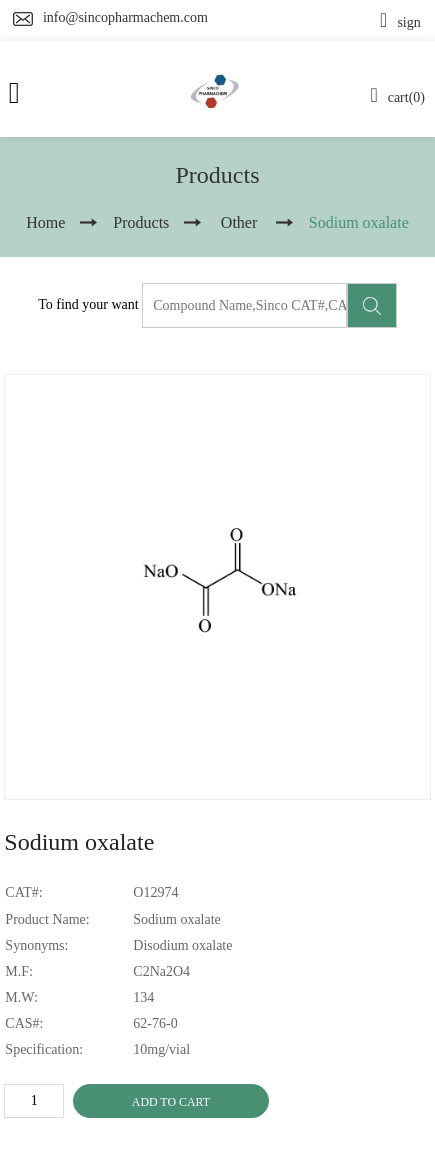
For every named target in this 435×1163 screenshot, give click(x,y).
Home (45, 222)
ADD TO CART (171, 1102)
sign (400, 22)
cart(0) (397, 97)
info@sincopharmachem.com (125, 17)
